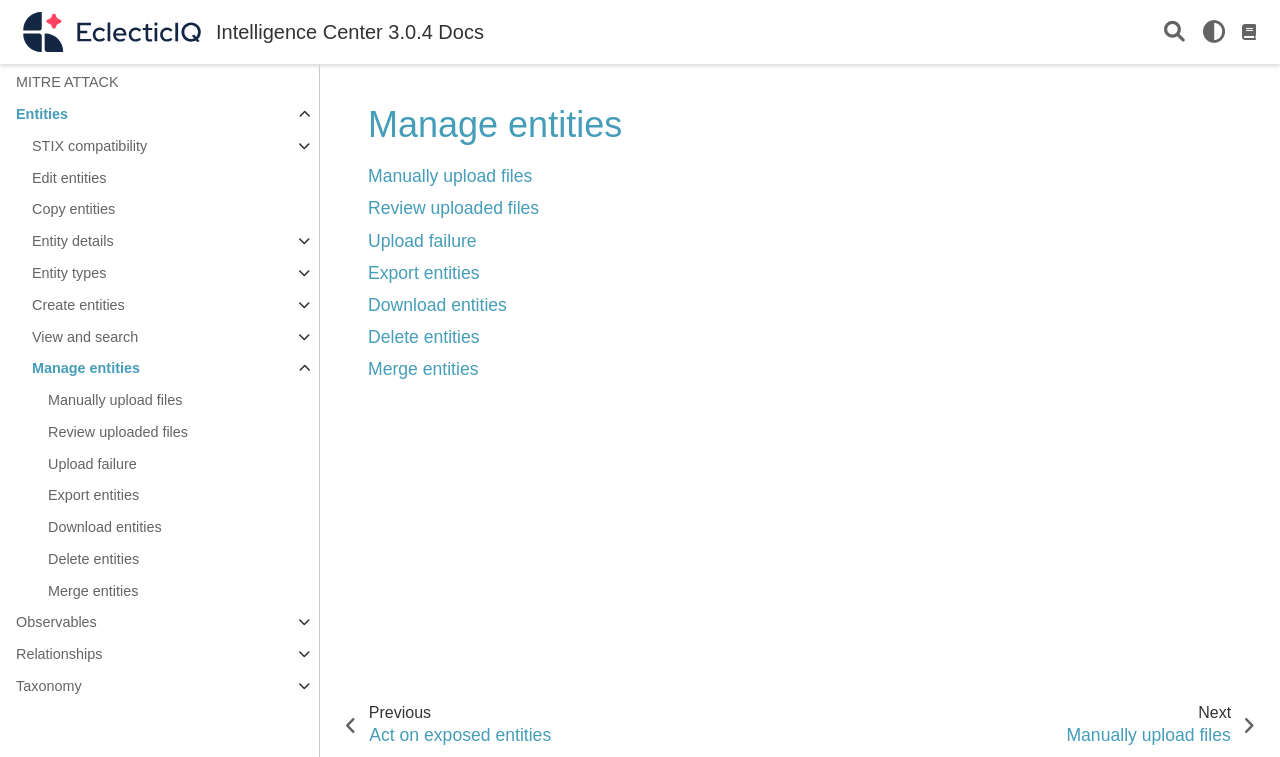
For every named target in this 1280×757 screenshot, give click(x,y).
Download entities (105, 527)
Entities (42, 114)
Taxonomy (49, 686)
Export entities (93, 495)
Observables (56, 622)
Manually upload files (115, 400)
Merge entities (93, 591)
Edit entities (69, 178)
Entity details (73, 241)
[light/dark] (1214, 32)
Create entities (78, 305)
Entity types (69, 273)
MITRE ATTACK (67, 82)
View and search (85, 337)
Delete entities (93, 559)
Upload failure (92, 464)
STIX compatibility (89, 146)
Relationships (59, 654)
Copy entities (73, 209)
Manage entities (86, 368)
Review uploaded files (118, 432)
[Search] (1174, 32)
